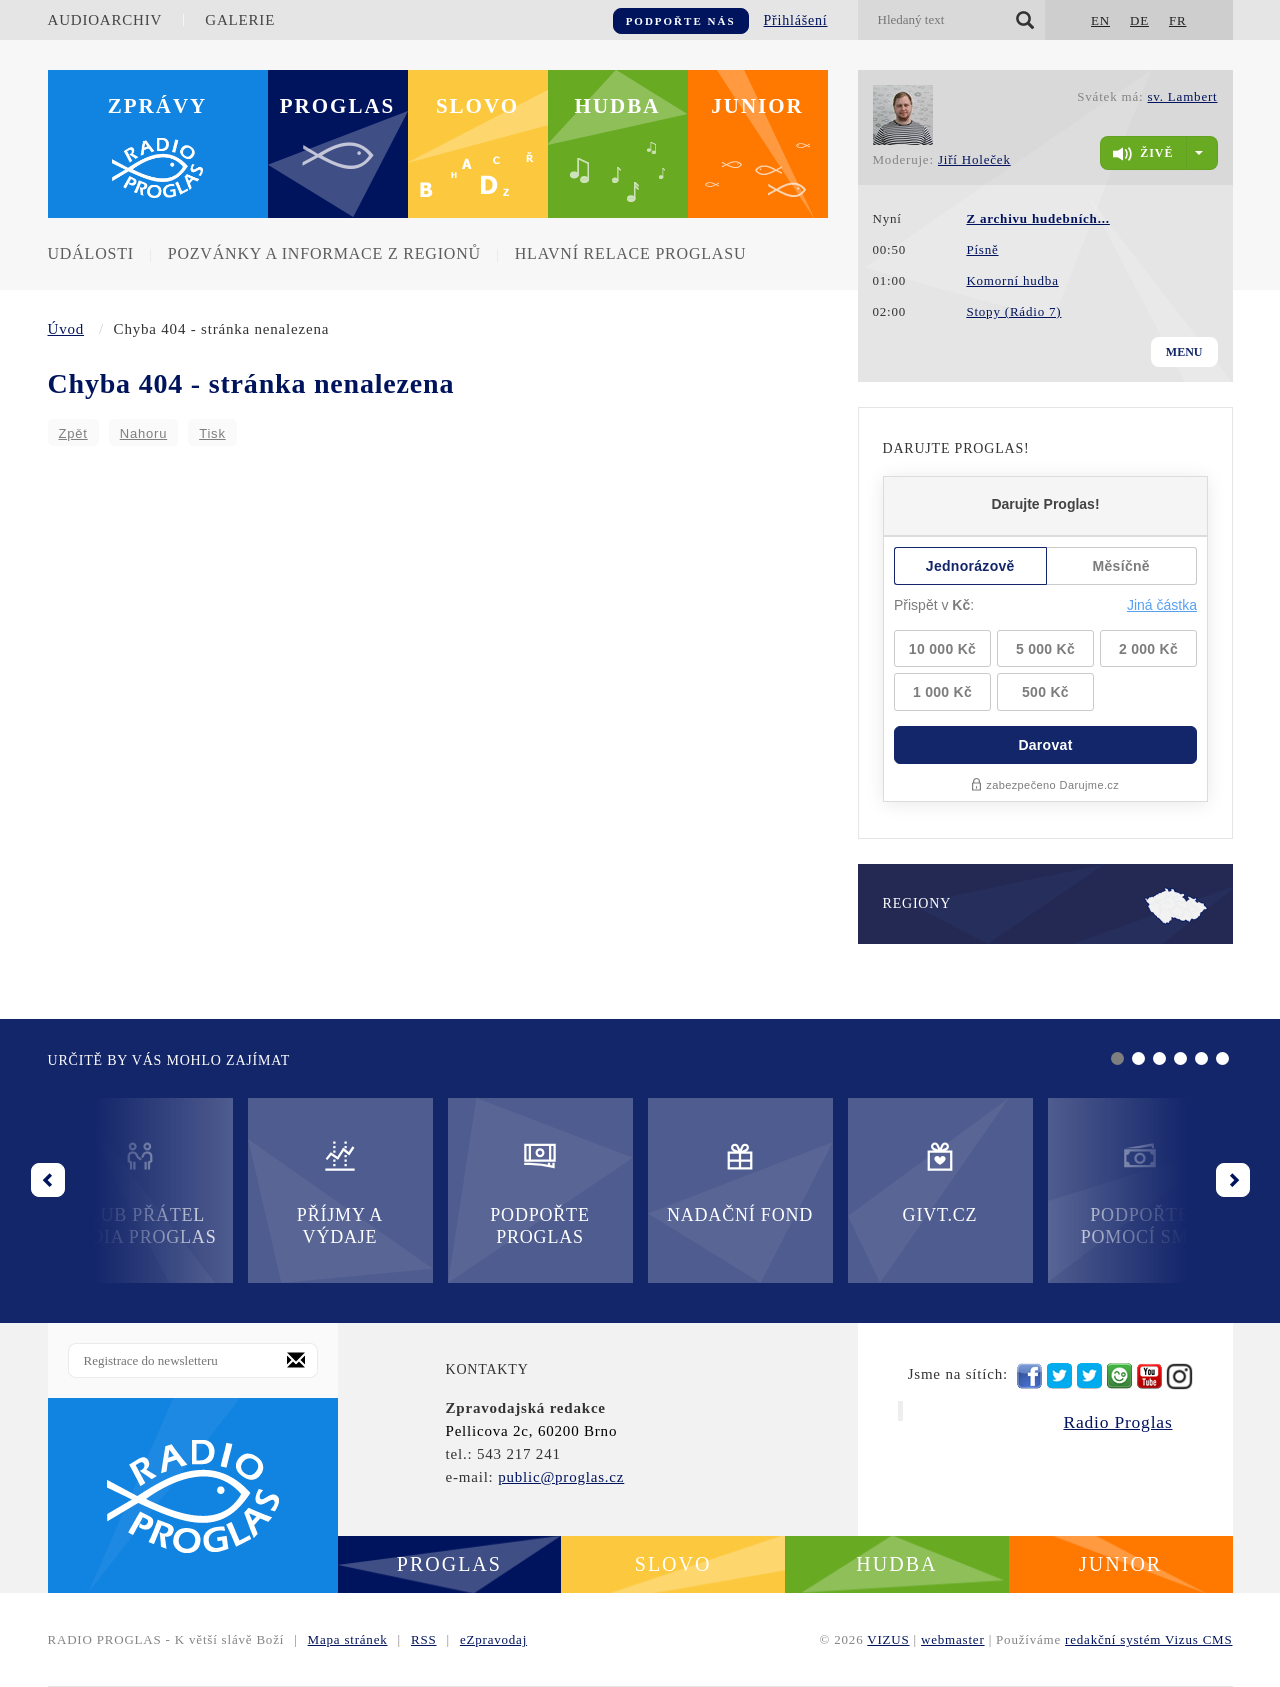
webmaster (953, 1639)
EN (1100, 20)
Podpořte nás (681, 21)
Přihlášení (796, 20)
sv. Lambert (1182, 96)
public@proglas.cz (561, 1477)
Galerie (240, 20)
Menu (1184, 352)
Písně (982, 249)
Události (91, 253)
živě (1143, 154)
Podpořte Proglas (539, 1192)
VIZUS (888, 1639)
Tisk (212, 433)
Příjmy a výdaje (340, 1192)
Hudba (618, 106)
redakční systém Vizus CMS (1148, 1639)
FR (1178, 20)
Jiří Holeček (974, 159)
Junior (757, 106)
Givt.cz (940, 1181)
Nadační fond (740, 1181)
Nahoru (143, 433)
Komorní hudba (1012, 280)
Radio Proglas (1117, 1422)
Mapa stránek (348, 1639)
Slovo (477, 106)
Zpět (73, 433)
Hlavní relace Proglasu (631, 253)
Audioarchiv (105, 20)
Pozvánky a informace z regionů (324, 253)
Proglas (338, 106)
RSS (424, 1639)
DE (1139, 20)
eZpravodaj (493, 1639)
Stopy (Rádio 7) (1013, 311)
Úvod (66, 329)
